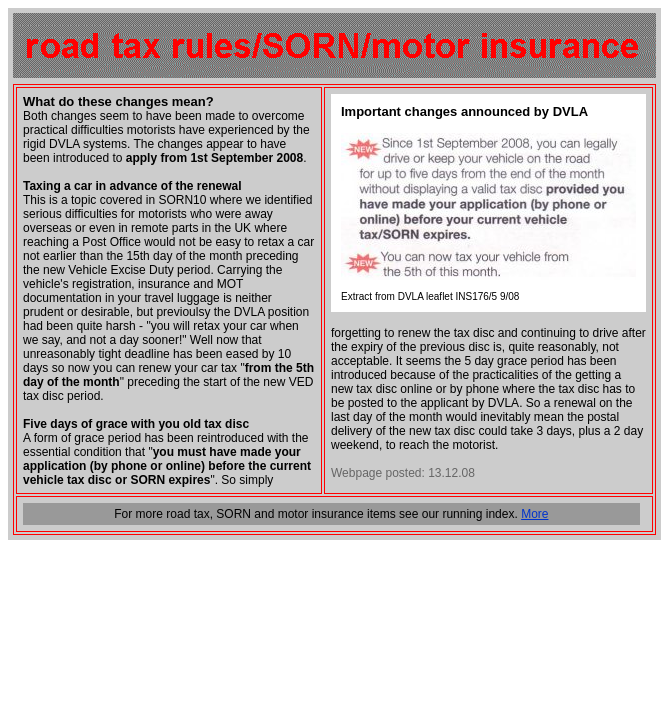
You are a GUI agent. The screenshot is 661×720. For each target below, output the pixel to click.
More (534, 514)
